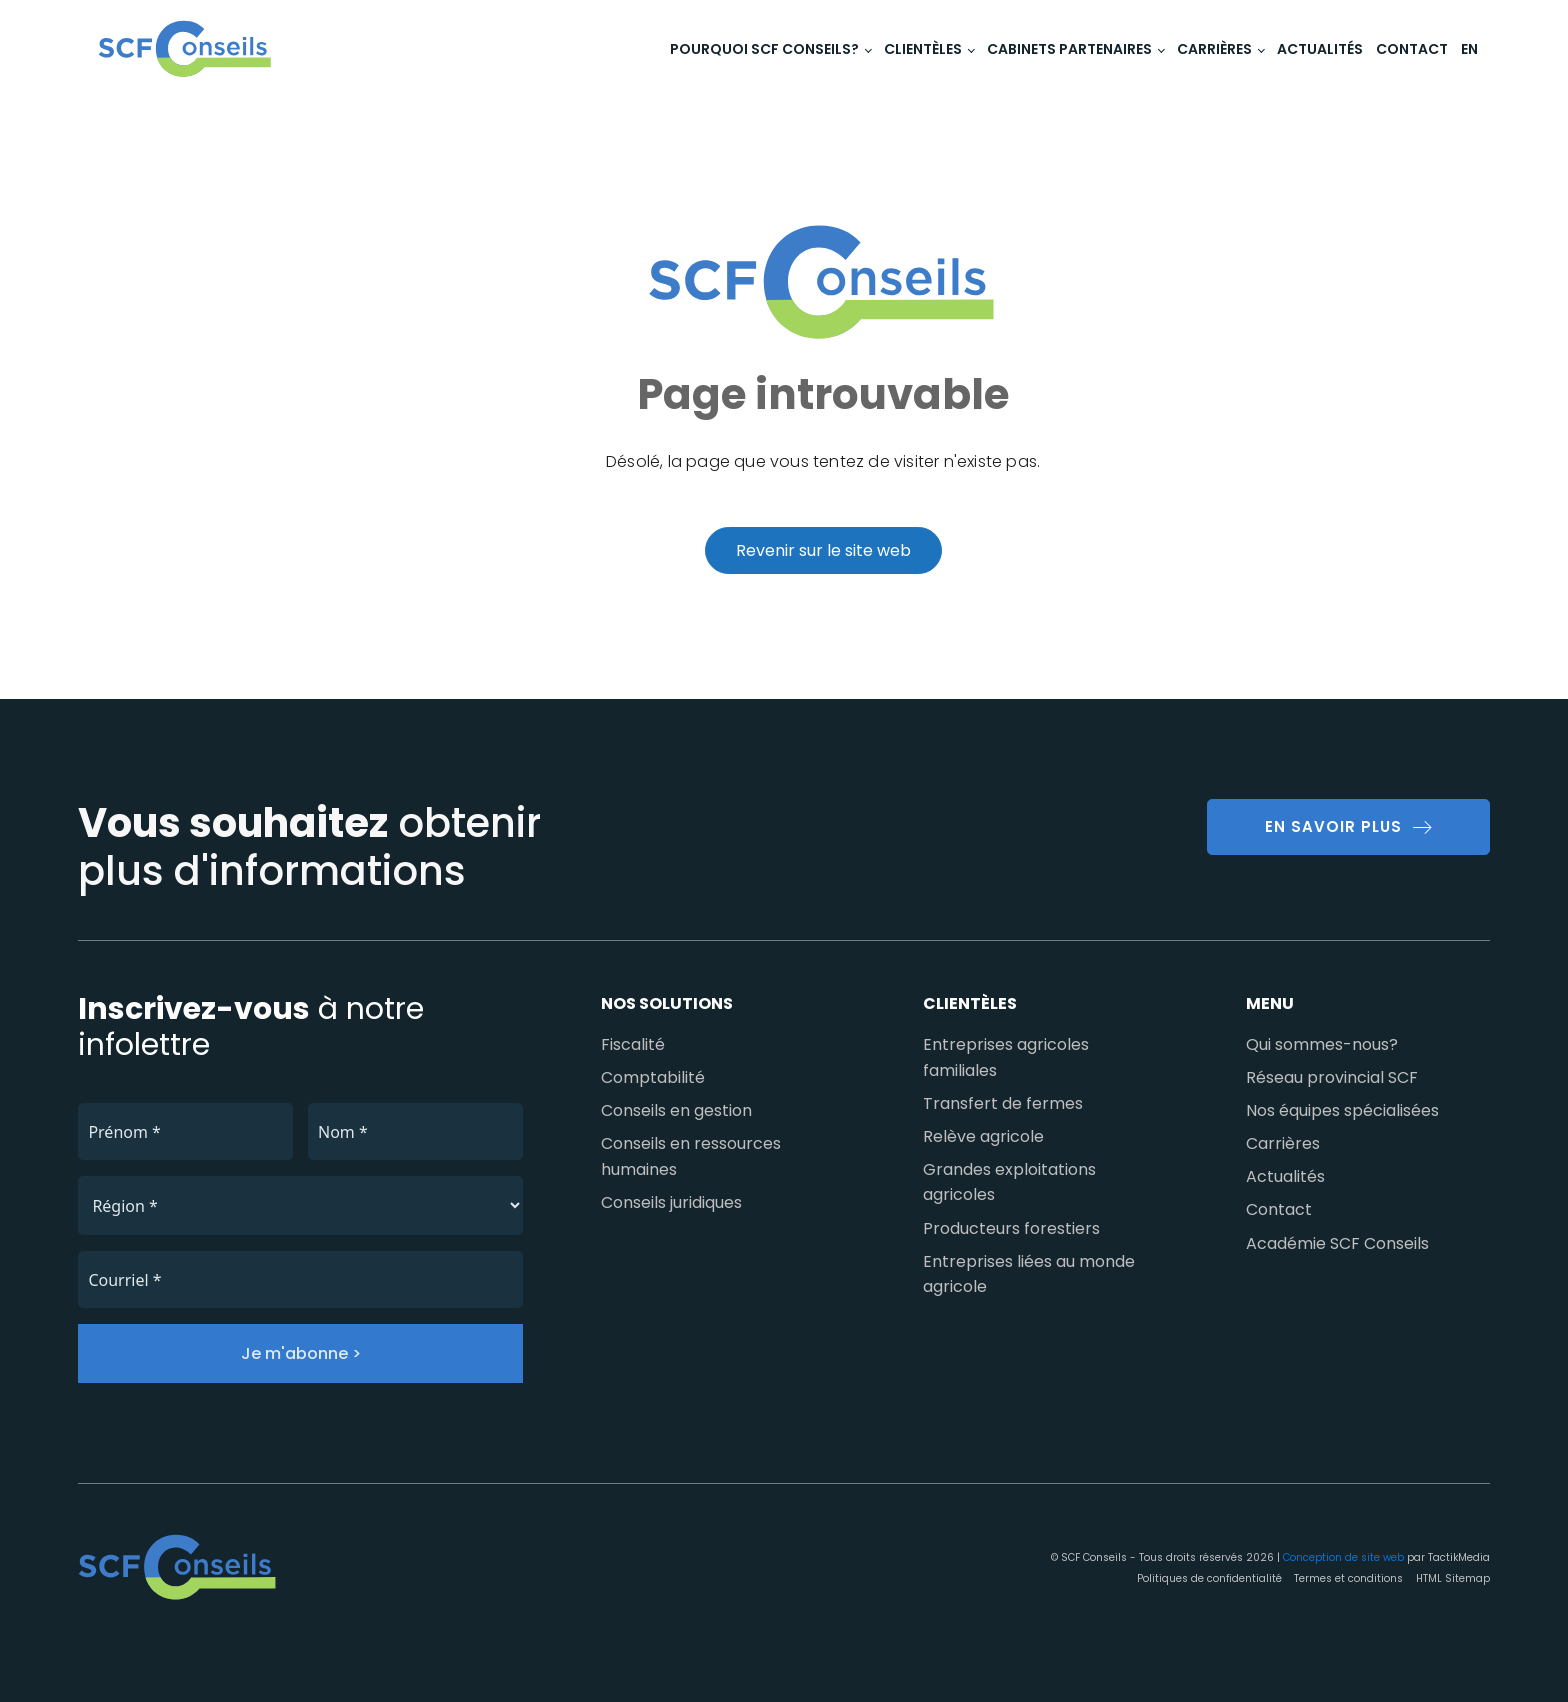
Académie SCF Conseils (1337, 1243)
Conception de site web (1343, 1557)
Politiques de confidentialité (1209, 1578)
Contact (1412, 49)
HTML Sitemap (1453, 1578)
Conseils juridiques (671, 1202)
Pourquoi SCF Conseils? (764, 49)
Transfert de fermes (1003, 1103)
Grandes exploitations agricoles (1009, 1182)
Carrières (1214, 49)
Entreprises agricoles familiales (1006, 1057)
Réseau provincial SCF (1332, 1077)
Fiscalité (633, 1044)
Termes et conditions (1348, 1578)
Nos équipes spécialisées (1342, 1110)
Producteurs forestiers (1011, 1228)
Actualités (1320, 49)
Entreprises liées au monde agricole (1029, 1274)
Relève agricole (983, 1136)
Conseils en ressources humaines (691, 1156)
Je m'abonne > (301, 1353)
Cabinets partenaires (1069, 49)
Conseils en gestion (676, 1110)
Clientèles (923, 49)
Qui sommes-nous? (1322, 1044)
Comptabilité (653, 1077)
